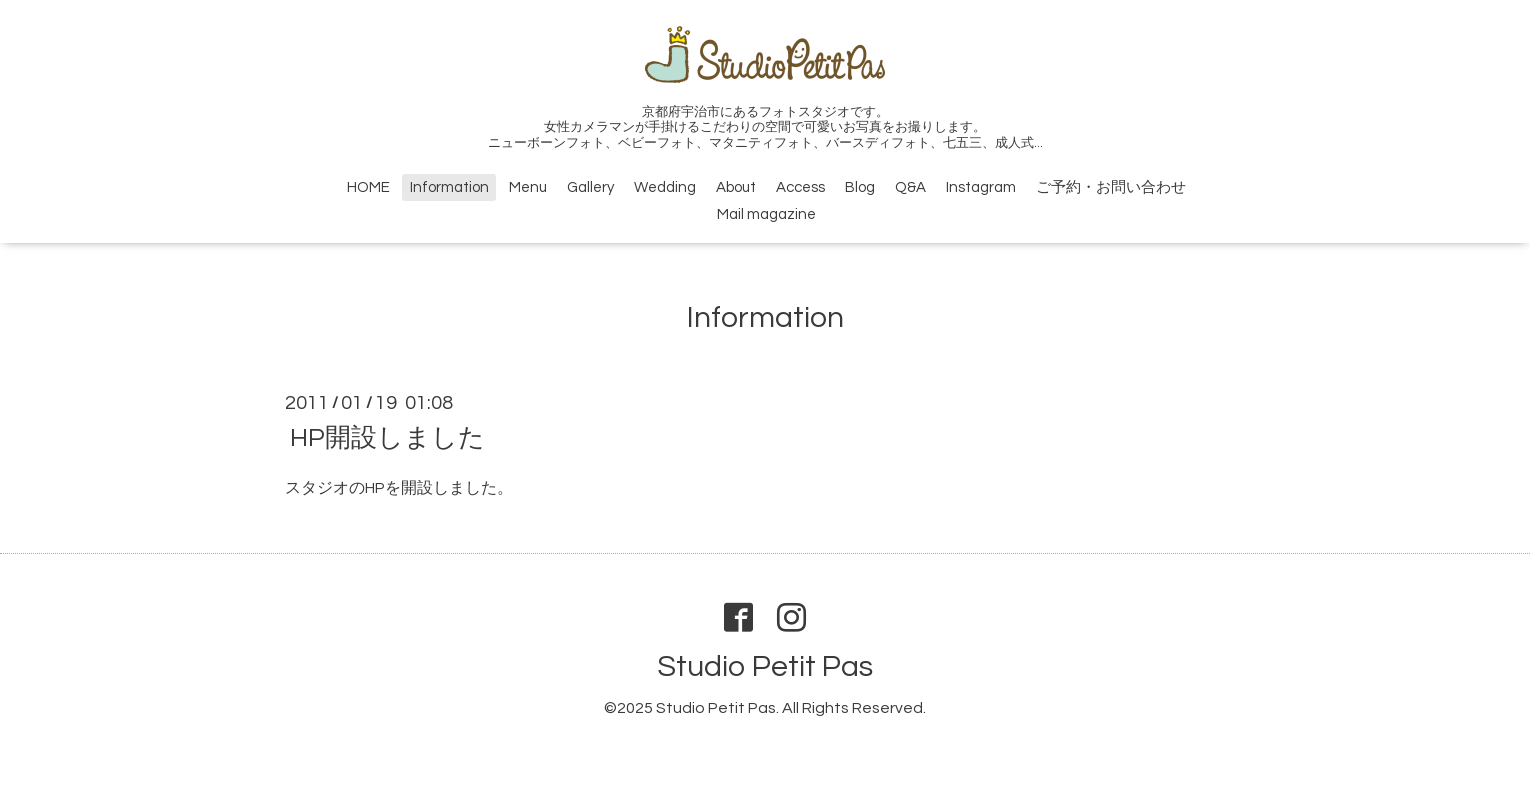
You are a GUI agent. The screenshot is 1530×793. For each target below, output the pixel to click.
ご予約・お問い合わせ (1111, 187)
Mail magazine (766, 214)
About (736, 187)
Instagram (981, 187)
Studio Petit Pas (765, 666)
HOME (368, 187)
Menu (528, 187)
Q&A (910, 187)
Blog (860, 187)
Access (800, 187)
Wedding (665, 187)
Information (449, 187)
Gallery (590, 187)
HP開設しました (387, 438)
